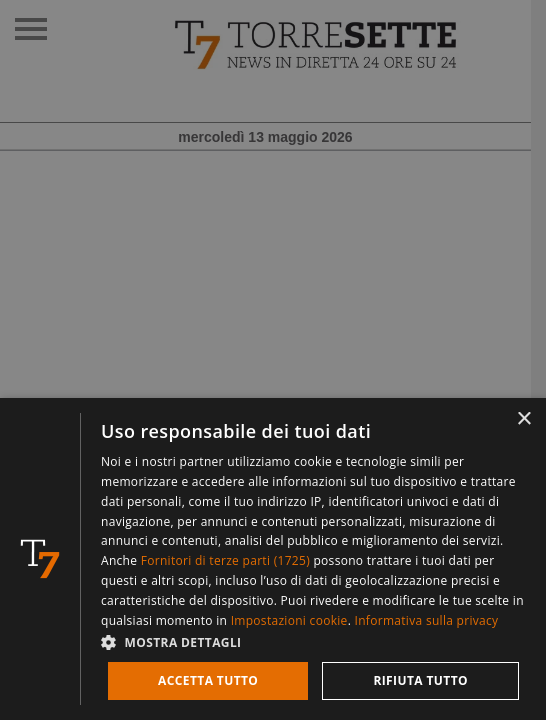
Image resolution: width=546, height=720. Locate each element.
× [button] (523, 419)
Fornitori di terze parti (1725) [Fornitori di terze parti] (225, 560)
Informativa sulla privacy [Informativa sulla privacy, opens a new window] (427, 620)
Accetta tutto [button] (208, 680)
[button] (313, 641)
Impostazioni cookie (289, 620)
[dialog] (273, 559)
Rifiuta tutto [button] (420, 680)
